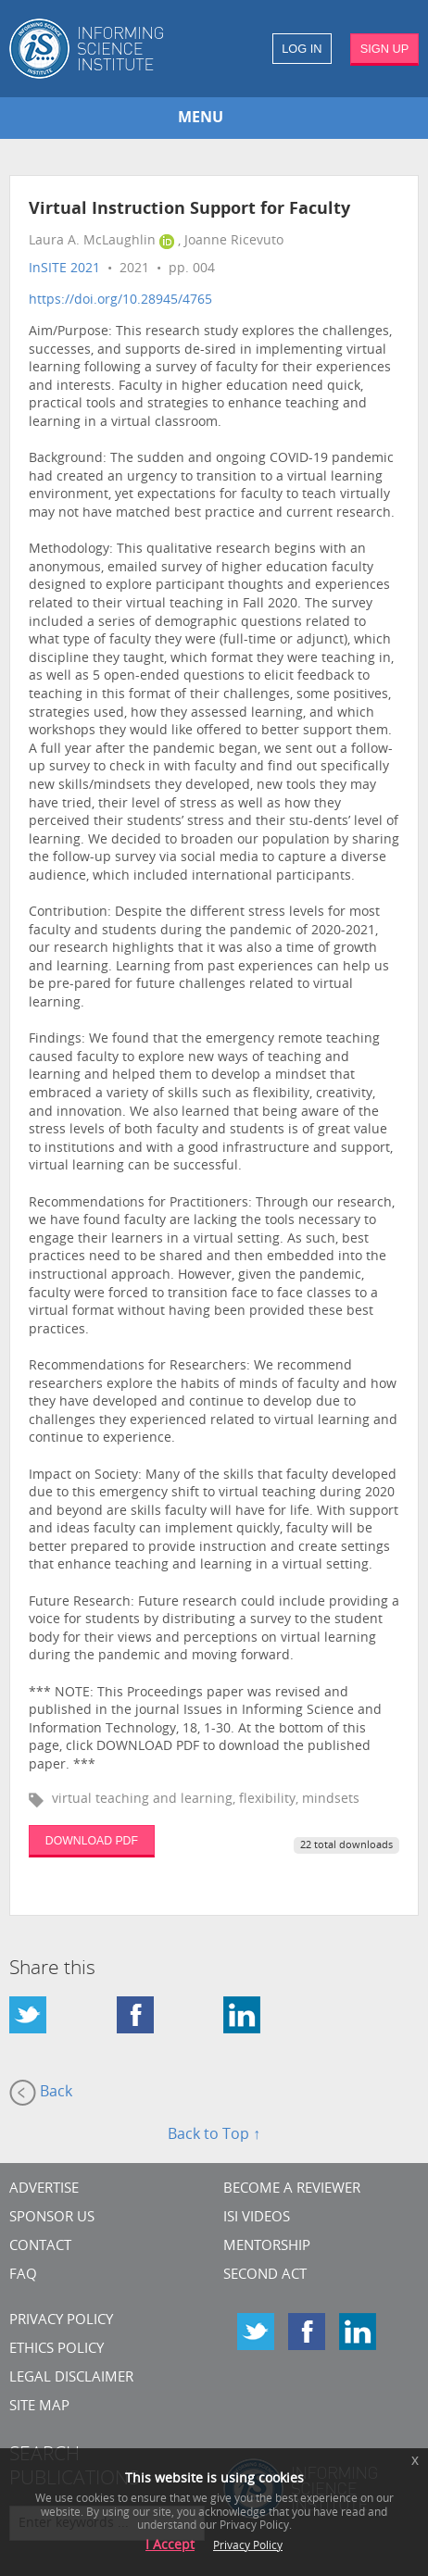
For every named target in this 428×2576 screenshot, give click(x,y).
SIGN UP (384, 49)
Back (40, 2093)
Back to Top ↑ (214, 2135)
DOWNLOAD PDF (91, 1840)
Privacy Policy (61, 2321)
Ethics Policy (56, 2350)
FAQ (23, 2275)
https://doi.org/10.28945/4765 (120, 300)
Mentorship (266, 2247)
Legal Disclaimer (71, 2378)
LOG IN (301, 49)
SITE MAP (39, 2407)
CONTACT (40, 2247)
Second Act (265, 2275)
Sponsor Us (51, 2218)
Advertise (44, 2189)
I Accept (170, 2546)
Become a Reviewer (291, 2189)
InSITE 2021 (64, 269)
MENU (200, 118)
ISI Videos (256, 2218)
